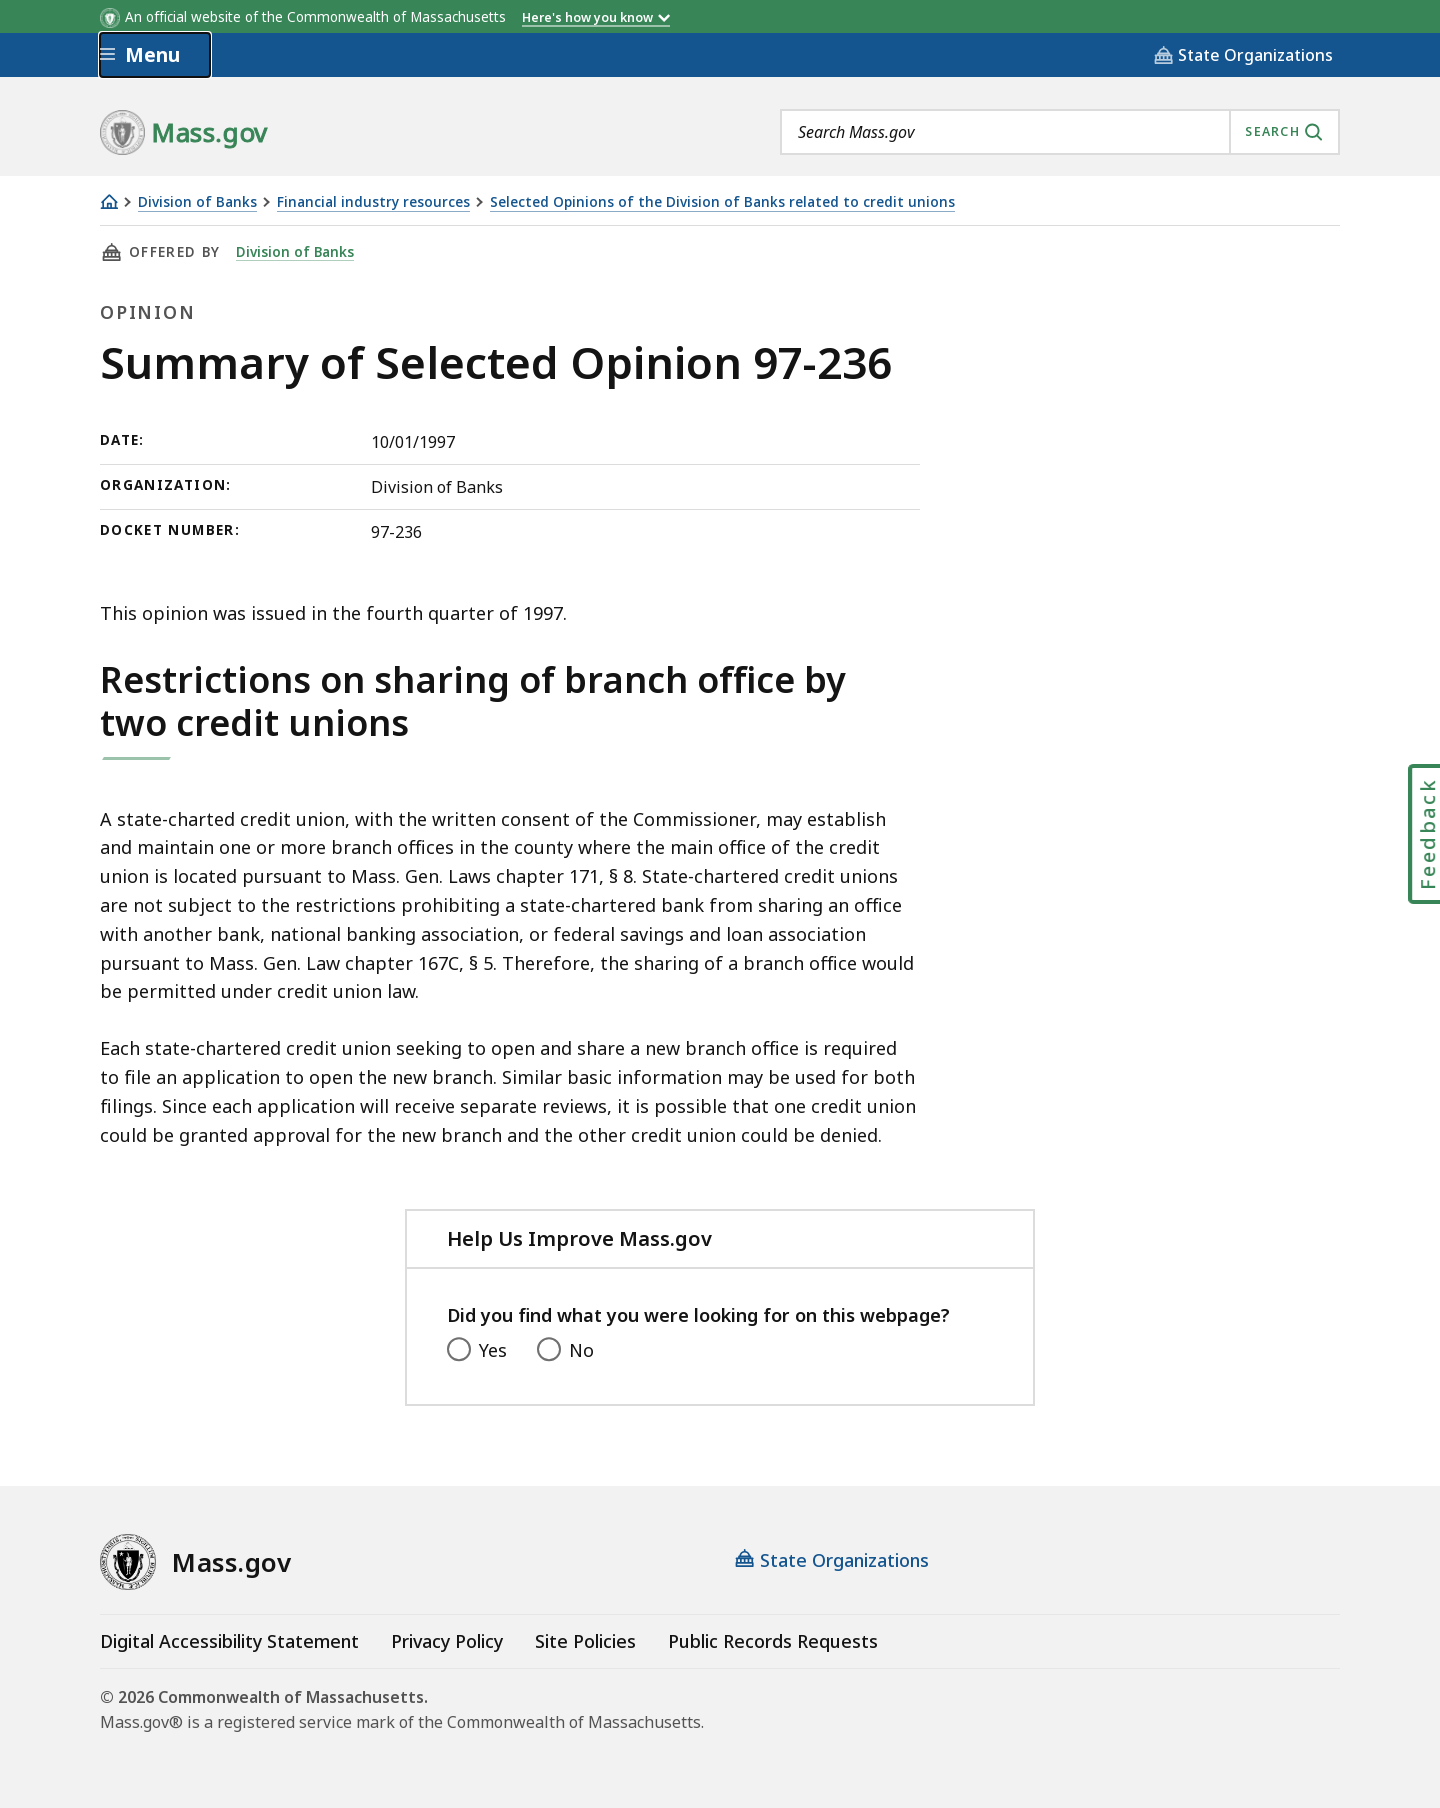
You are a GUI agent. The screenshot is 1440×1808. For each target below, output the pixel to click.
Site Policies (585, 1641)
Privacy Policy (447, 1641)
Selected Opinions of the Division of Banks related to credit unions (722, 202)
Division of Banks (197, 202)
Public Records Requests (773, 1641)
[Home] (109, 201)
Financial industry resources (373, 202)
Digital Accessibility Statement (229, 1641)
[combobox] (1060, 132)
